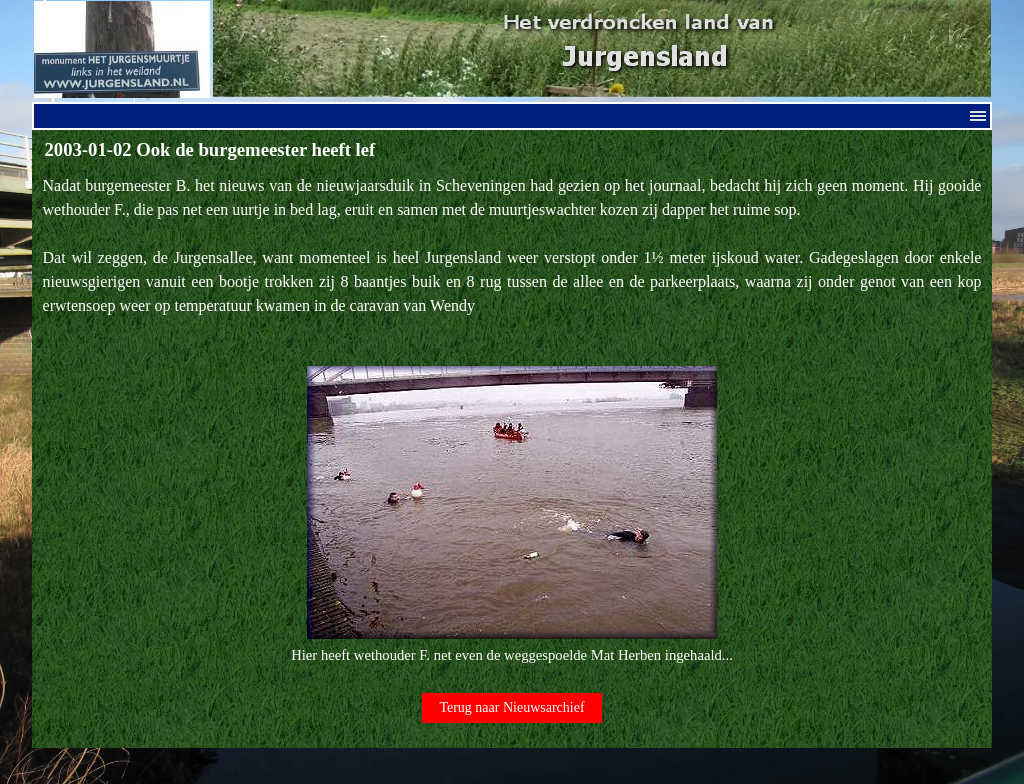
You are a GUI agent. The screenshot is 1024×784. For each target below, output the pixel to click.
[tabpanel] (512, 420)
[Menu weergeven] (978, 116)
